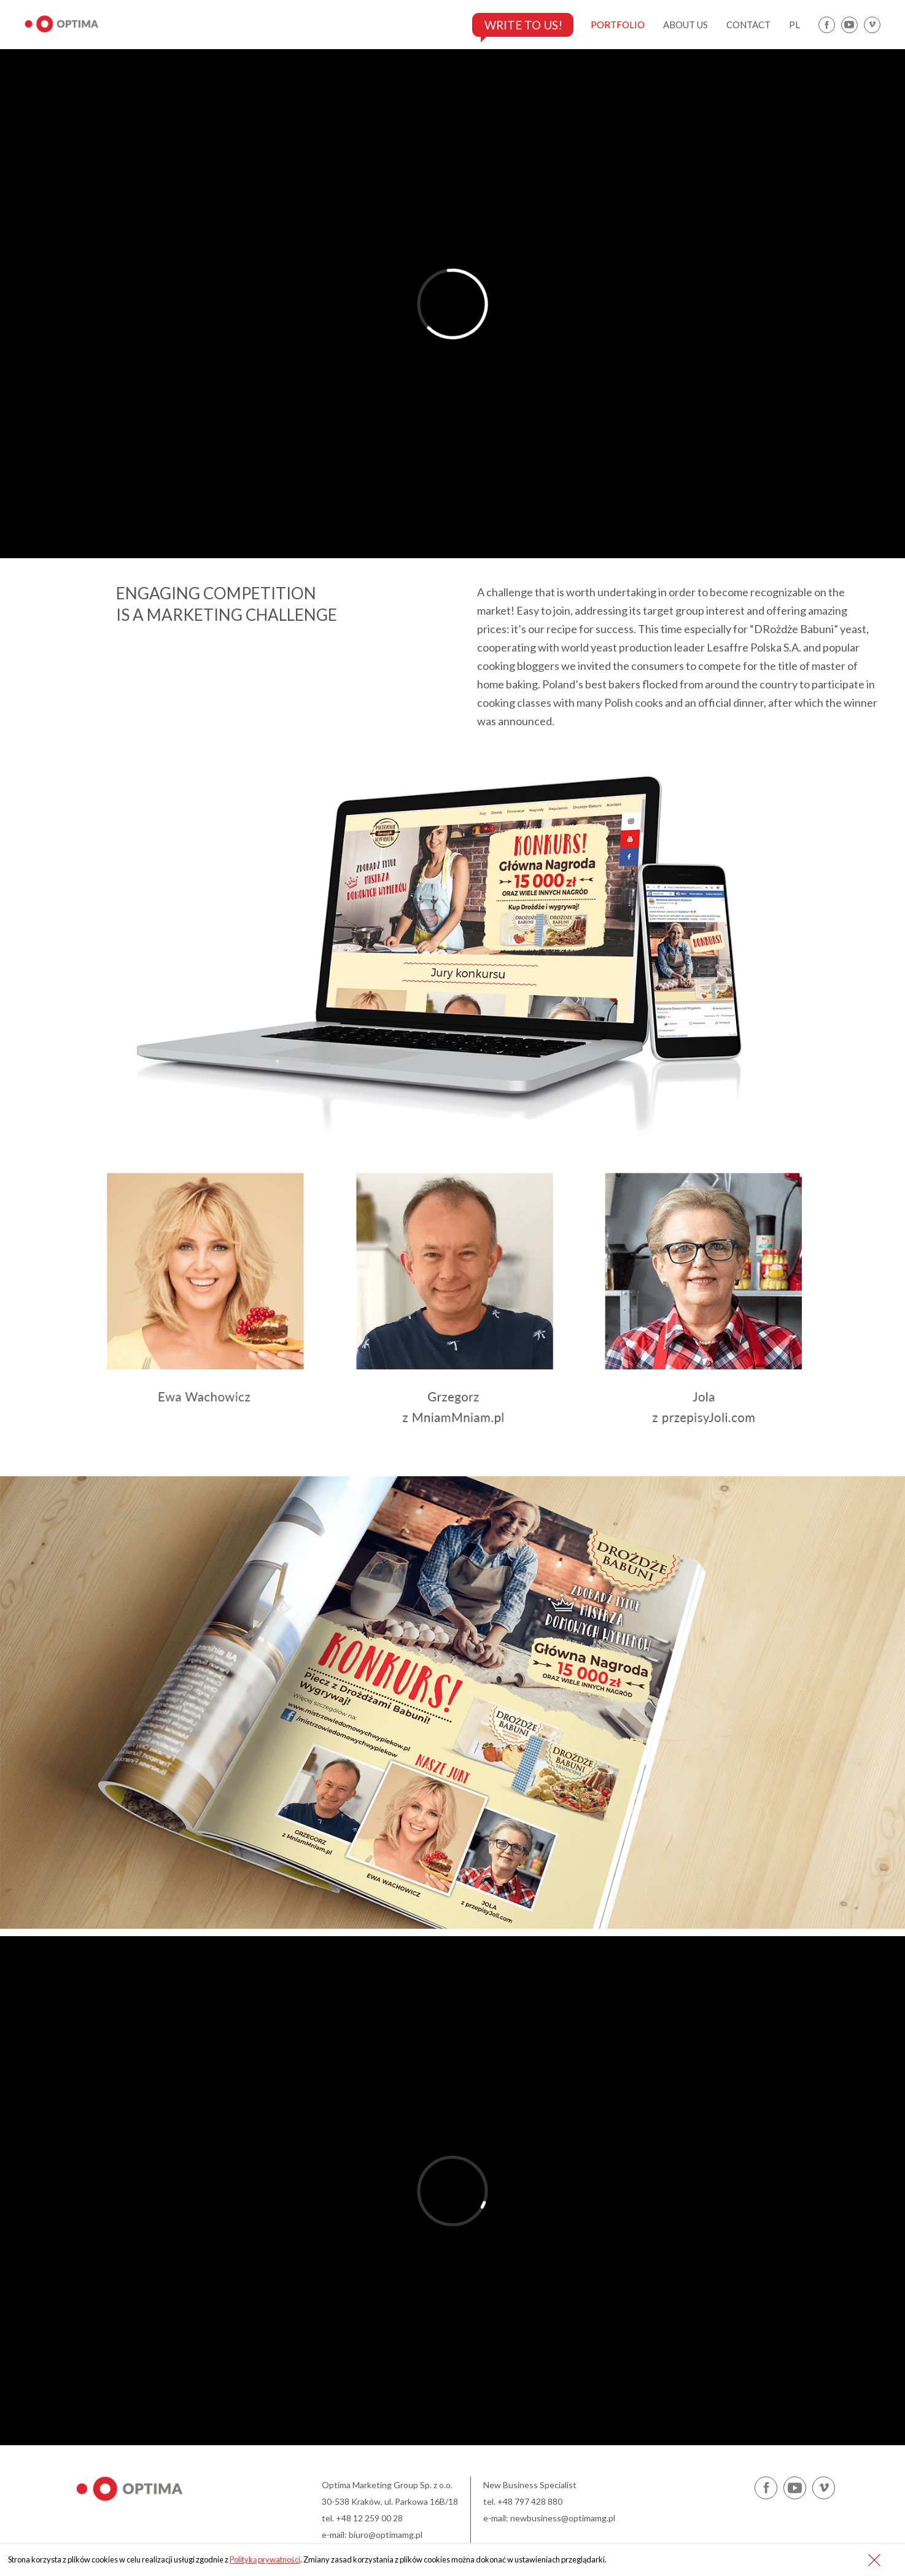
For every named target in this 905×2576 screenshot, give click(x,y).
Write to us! (519, 25)
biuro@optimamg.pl (385, 2534)
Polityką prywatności (265, 2559)
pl (794, 24)
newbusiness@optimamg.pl (562, 2518)
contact (748, 24)
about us (685, 24)
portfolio (618, 24)
